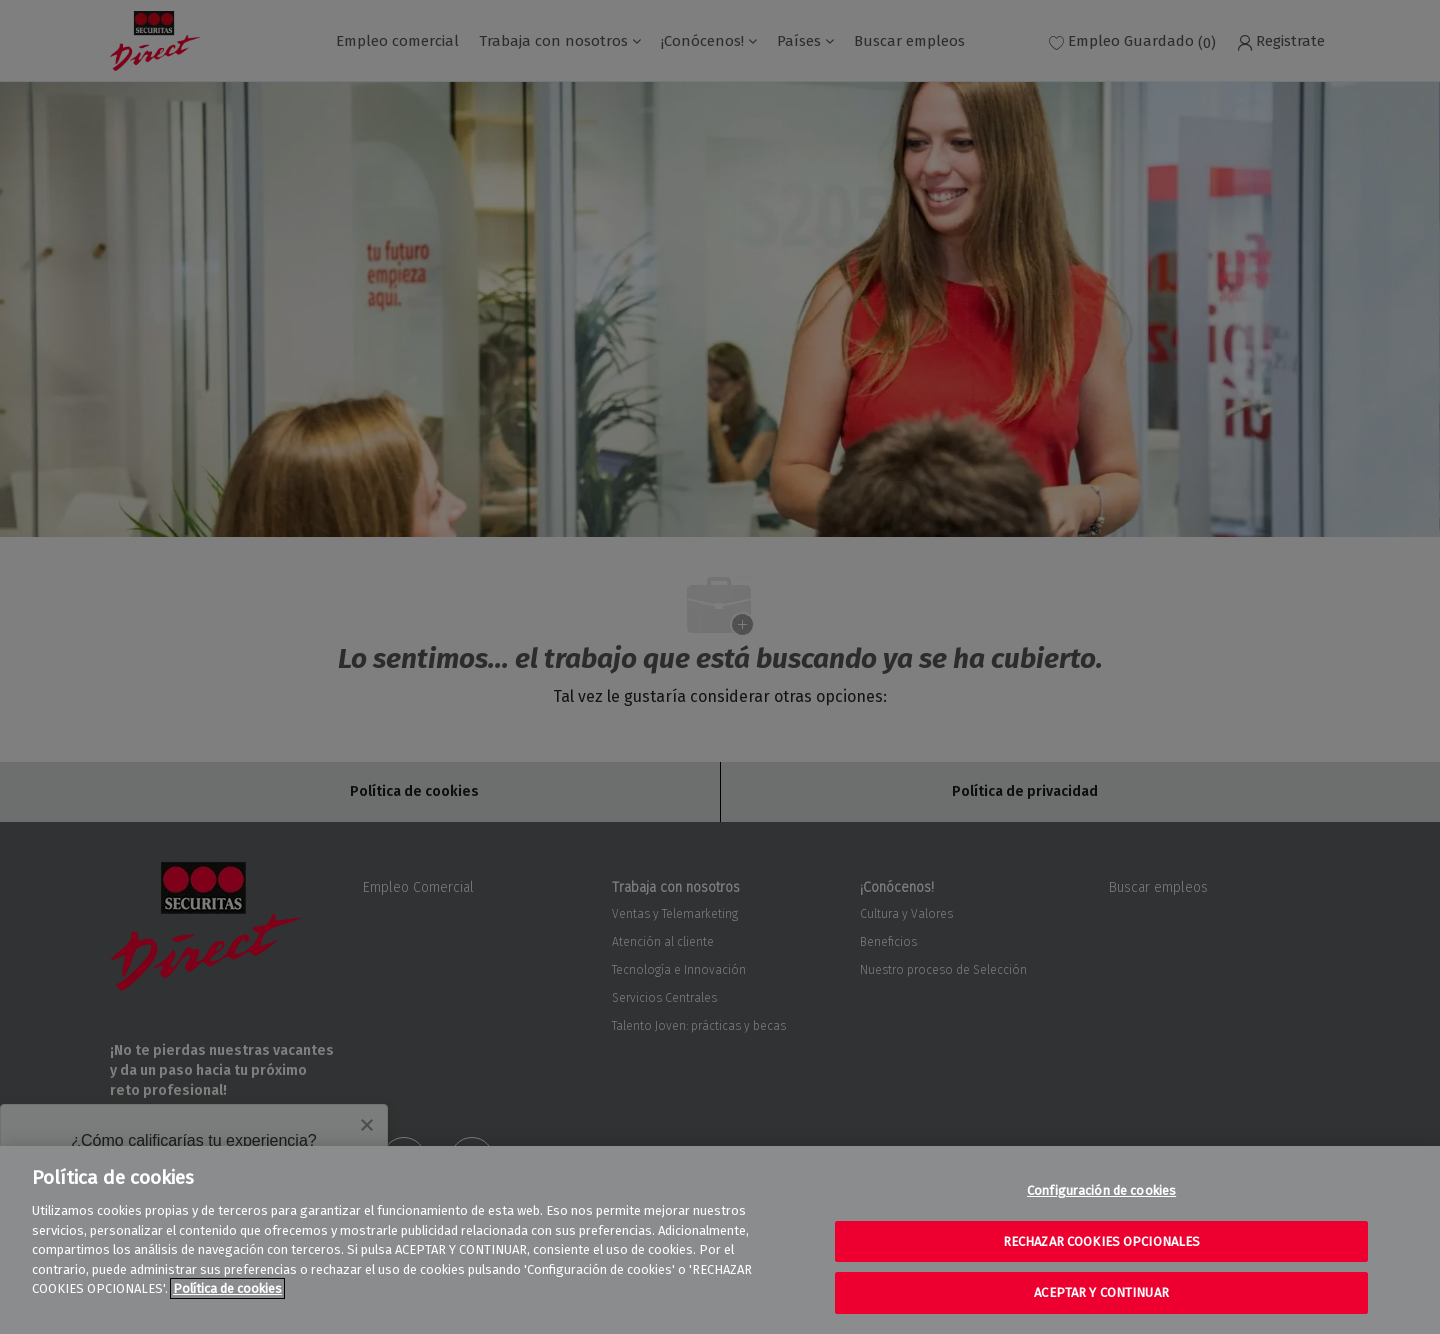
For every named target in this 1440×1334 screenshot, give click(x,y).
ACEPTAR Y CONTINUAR (1101, 1292)
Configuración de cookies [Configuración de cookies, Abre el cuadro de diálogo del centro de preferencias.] (1101, 1190)
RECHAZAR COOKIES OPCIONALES (1102, 1241)
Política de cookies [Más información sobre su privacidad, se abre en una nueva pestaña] (227, 1288)
